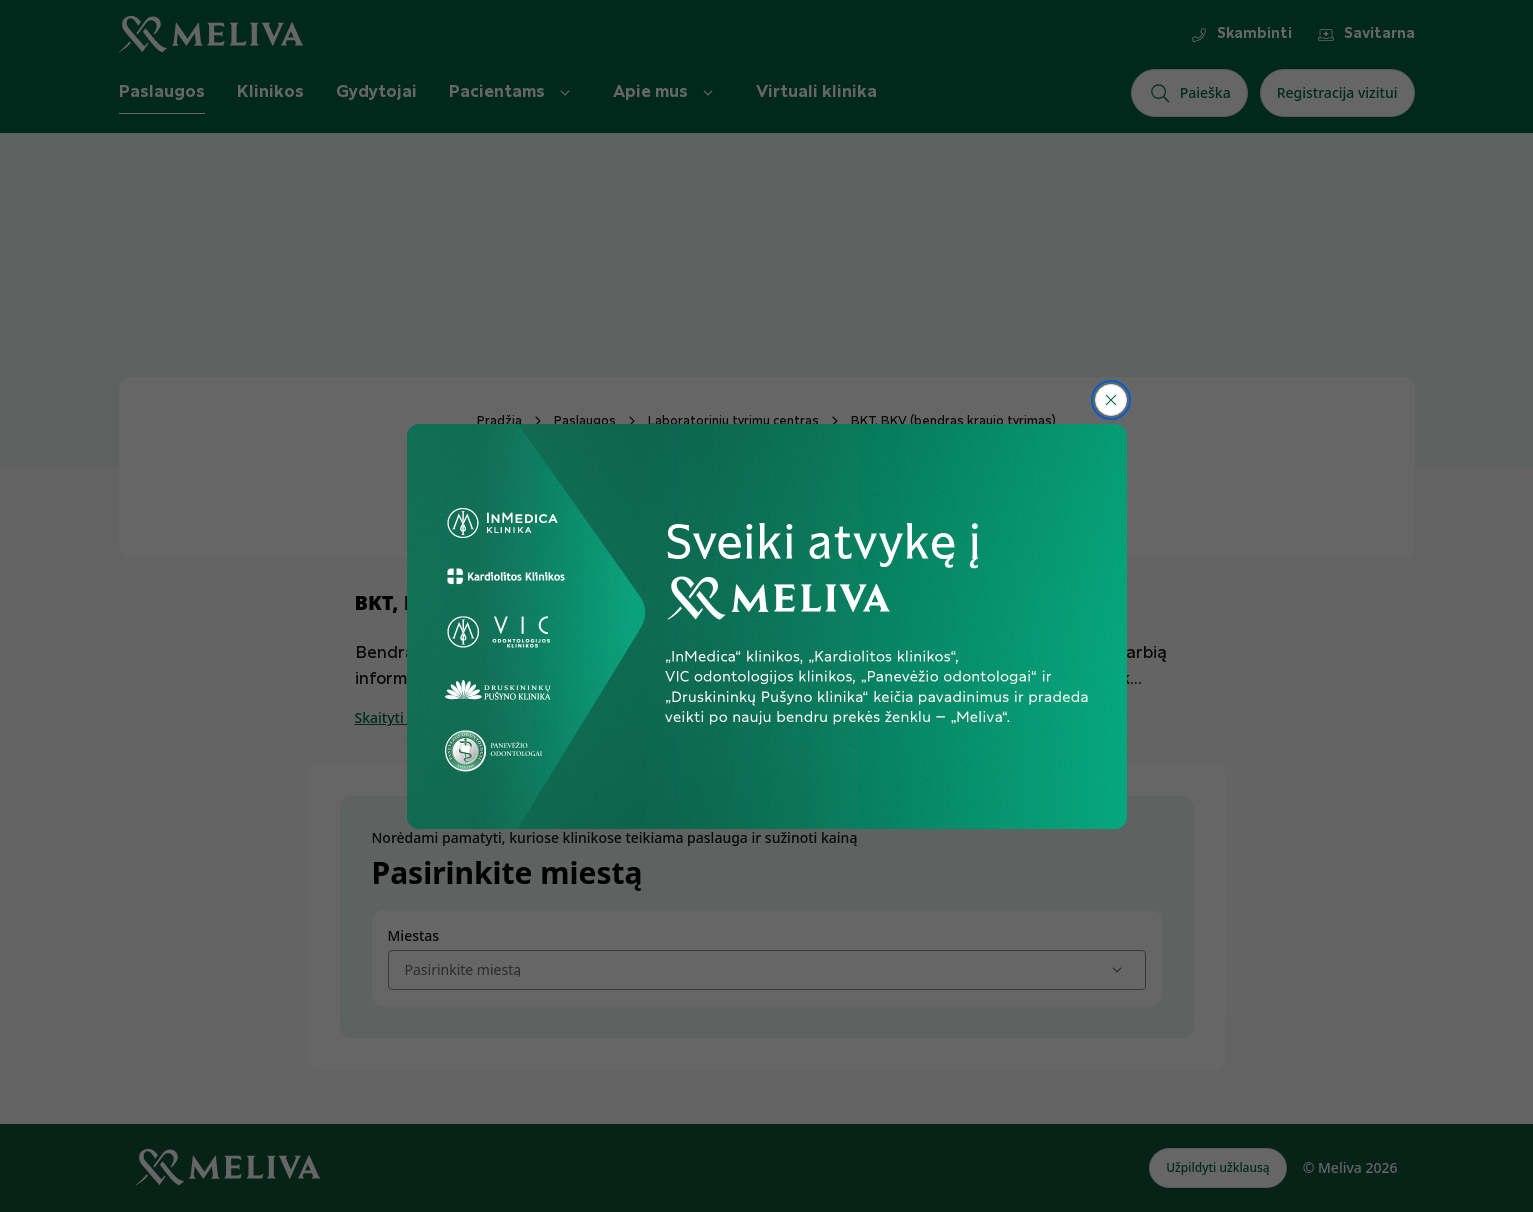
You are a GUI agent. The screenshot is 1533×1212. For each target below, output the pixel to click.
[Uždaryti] (1111, 400)
